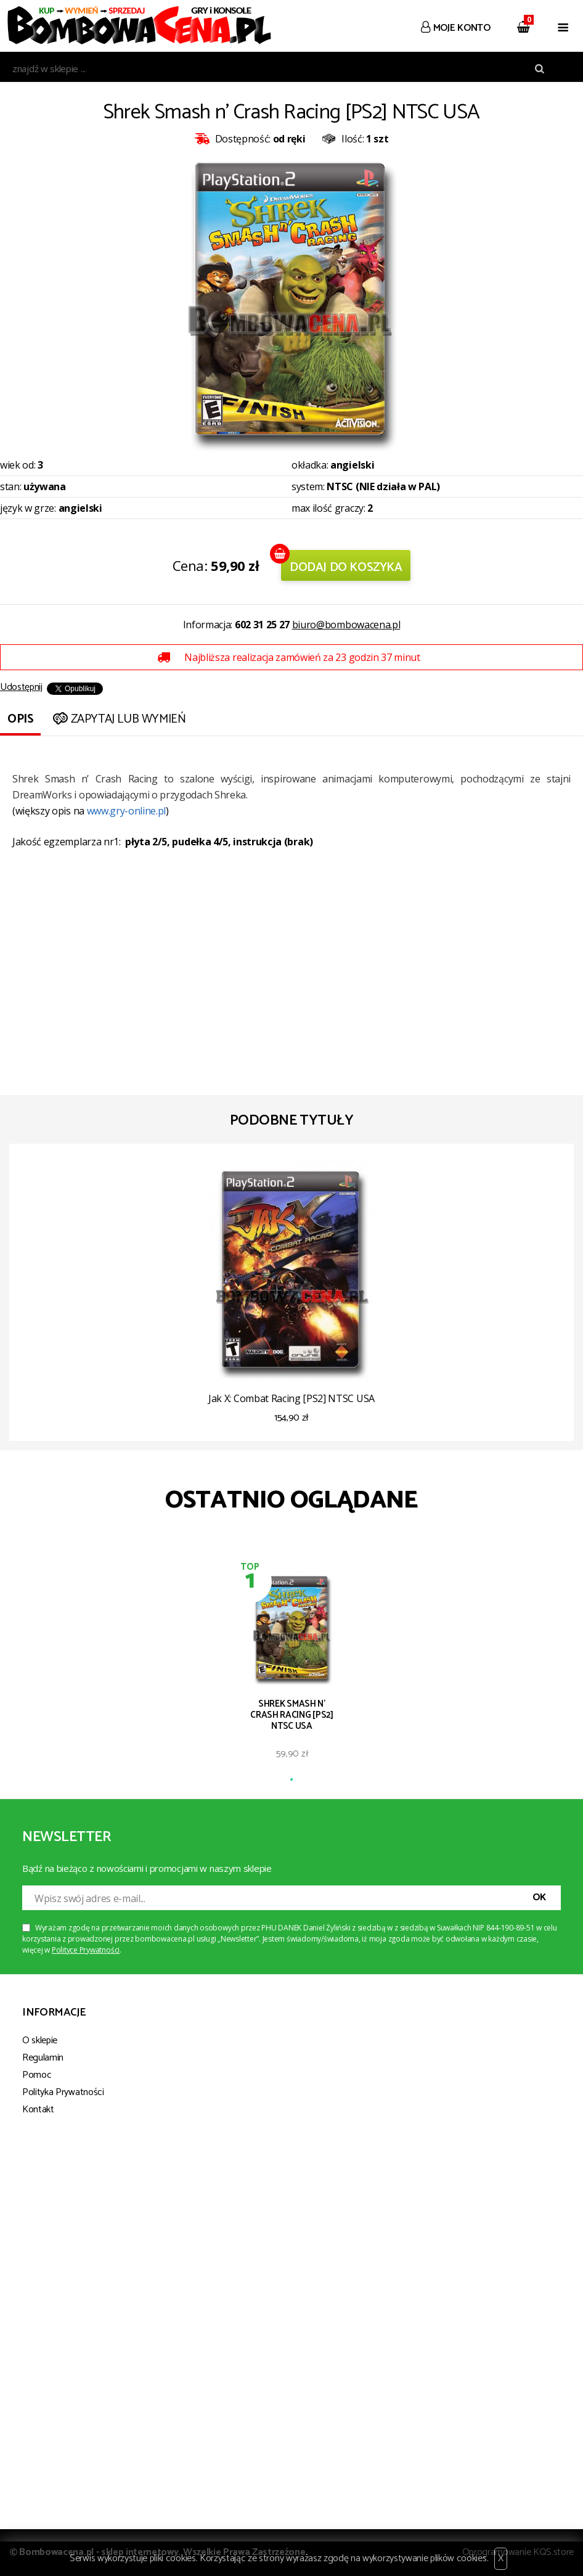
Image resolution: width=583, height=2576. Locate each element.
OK (539, 1897)
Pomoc (36, 2075)
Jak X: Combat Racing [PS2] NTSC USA (291, 1398)
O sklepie (39, 2040)
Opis (20, 719)
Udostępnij (21, 687)
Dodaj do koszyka (346, 567)
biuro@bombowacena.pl (346, 624)
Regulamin (42, 2057)
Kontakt (38, 2109)
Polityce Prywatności (86, 1950)
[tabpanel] (292, 1668)
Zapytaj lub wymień (118, 719)
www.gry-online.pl (126, 811)
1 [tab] (291, 1780)
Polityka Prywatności (63, 2092)
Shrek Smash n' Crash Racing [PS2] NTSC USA (291, 1715)
